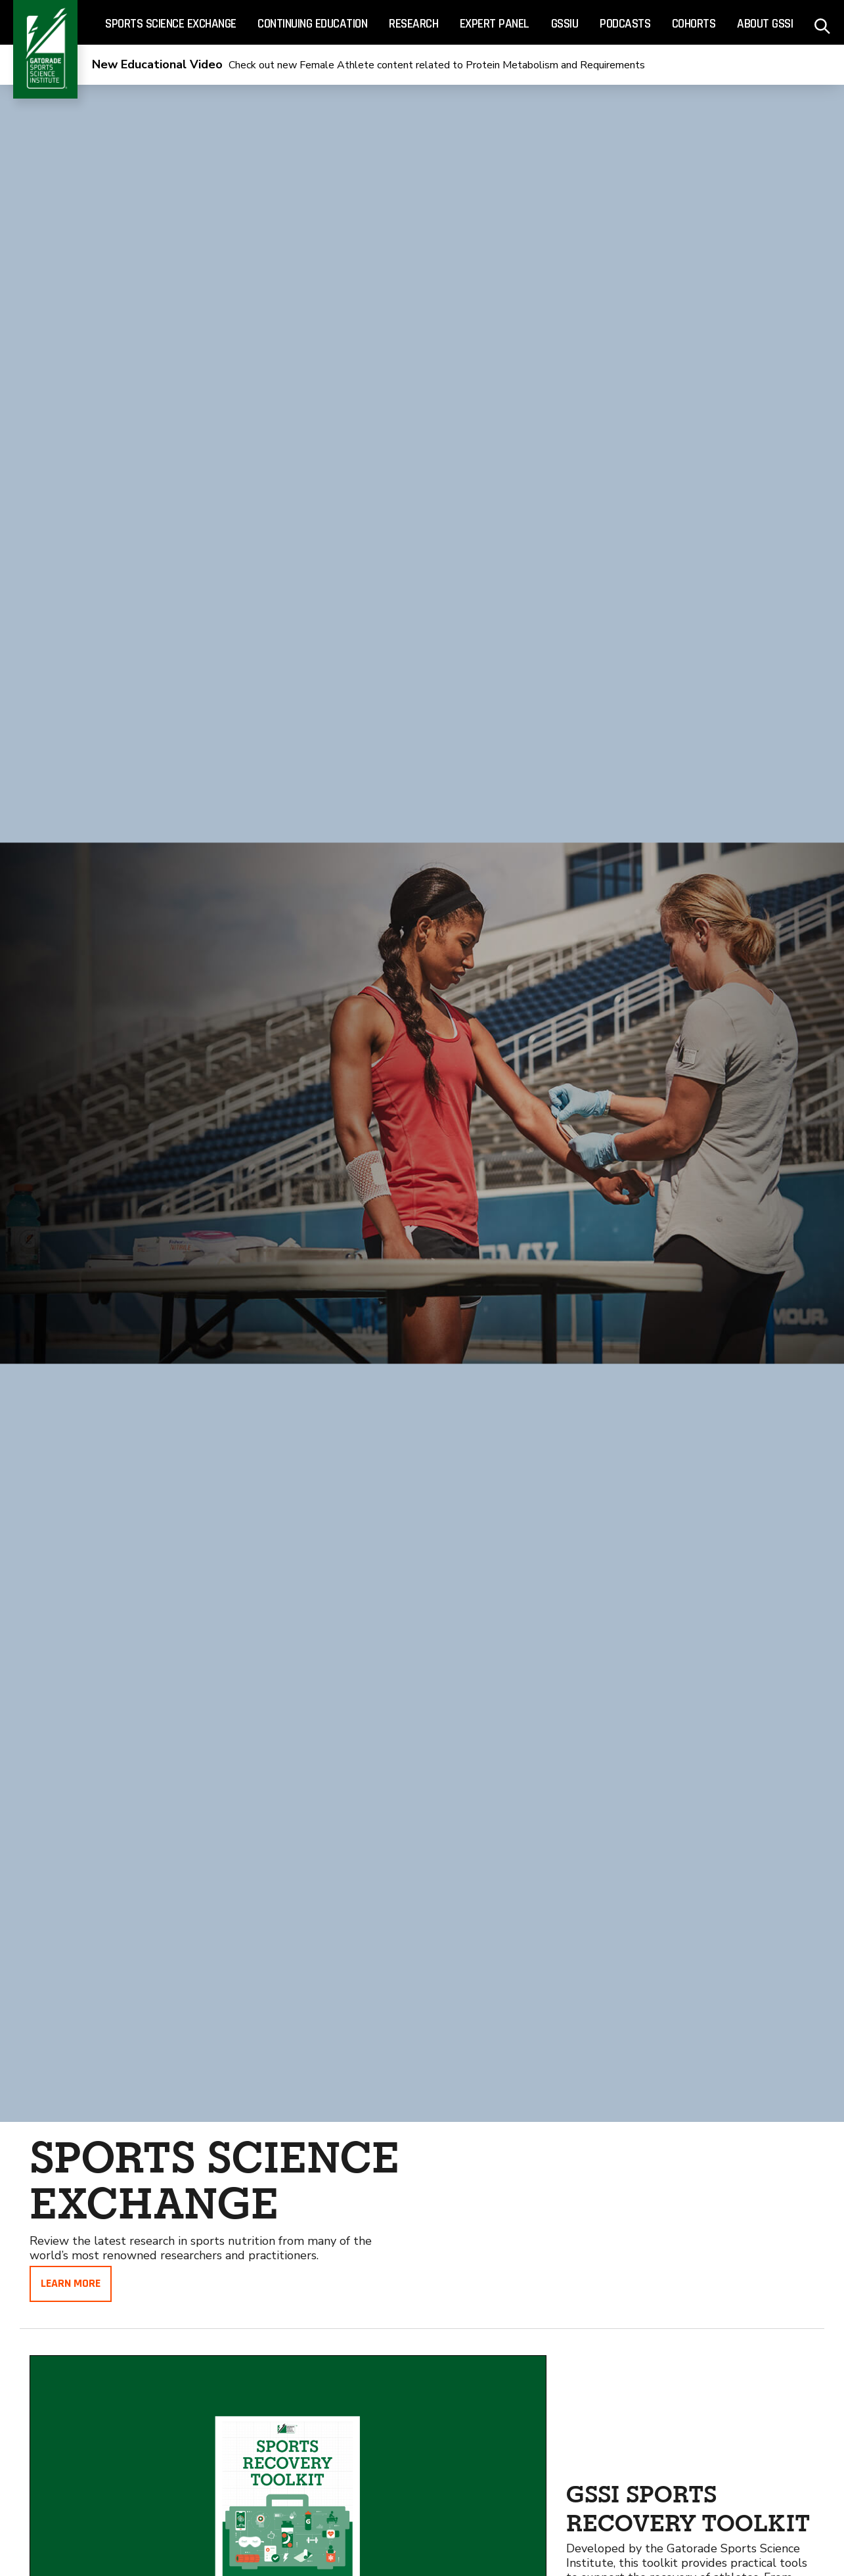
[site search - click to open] (822, 23)
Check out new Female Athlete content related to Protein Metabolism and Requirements (368, 65)
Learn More (70, 2283)
